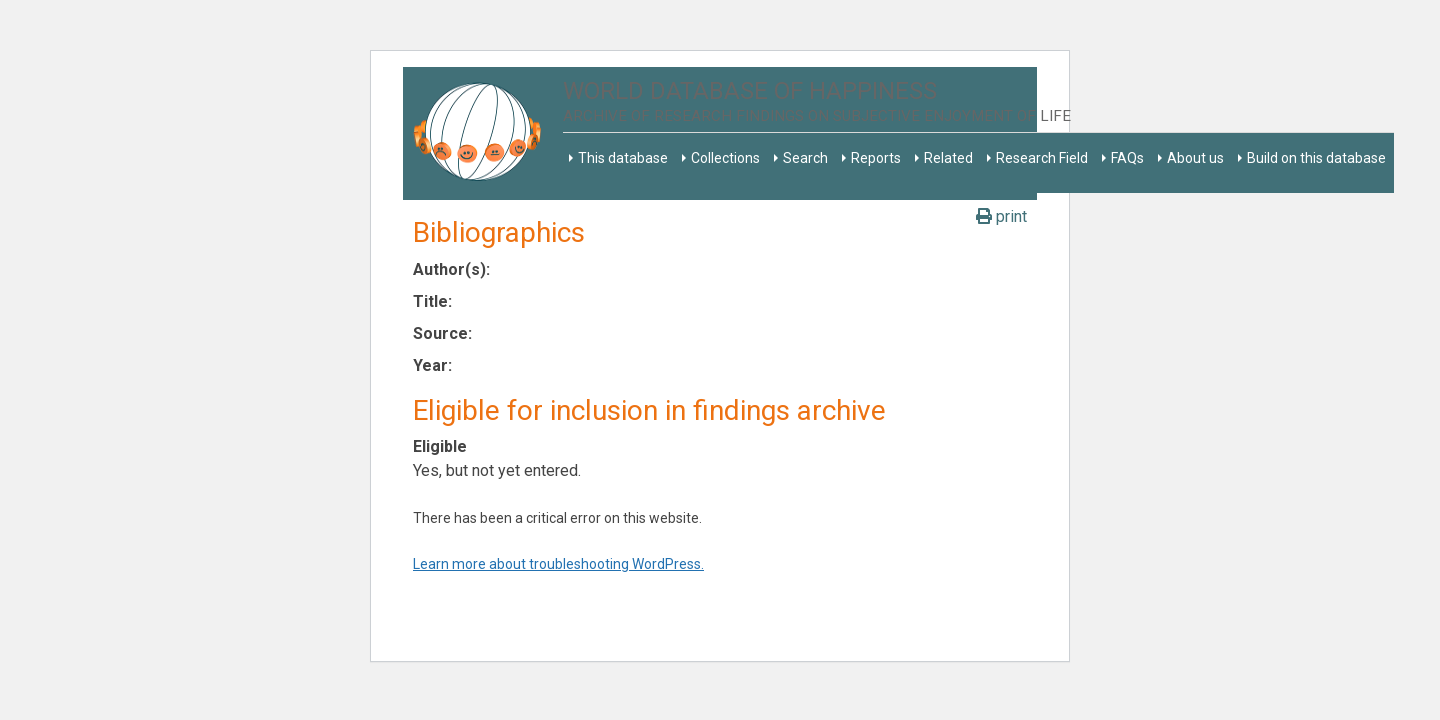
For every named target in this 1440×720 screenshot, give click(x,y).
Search (805, 158)
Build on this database (1316, 158)
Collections (725, 158)
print (1001, 216)
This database (623, 158)
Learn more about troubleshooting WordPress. (558, 564)
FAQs (1127, 158)
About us (1195, 158)
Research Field (1042, 158)
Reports (876, 158)
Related (948, 158)
